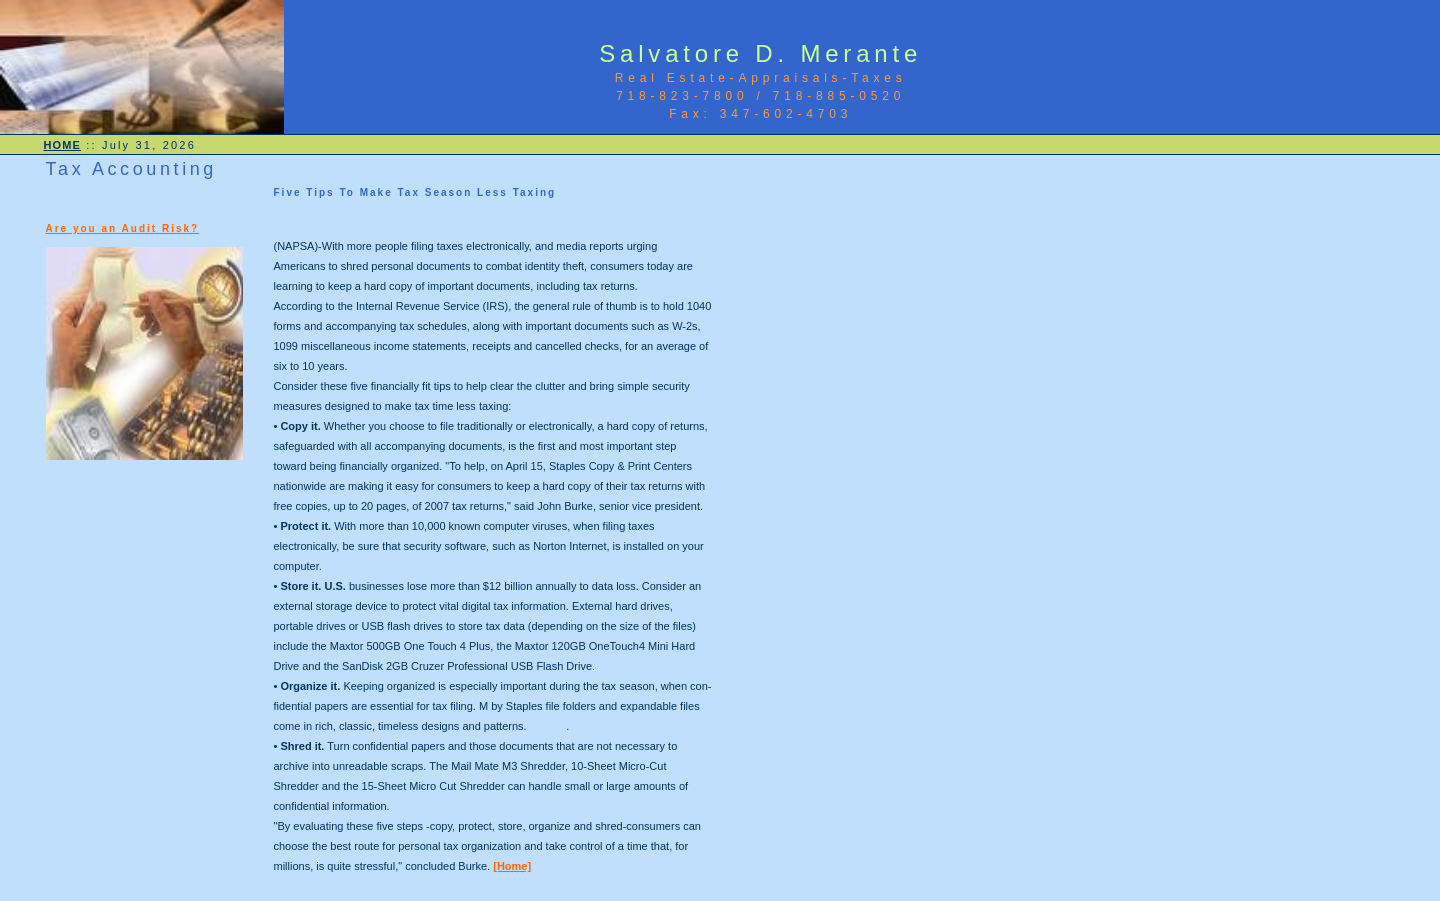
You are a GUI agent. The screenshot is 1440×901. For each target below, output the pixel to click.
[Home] (512, 866)
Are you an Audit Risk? (123, 228)
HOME (62, 145)
